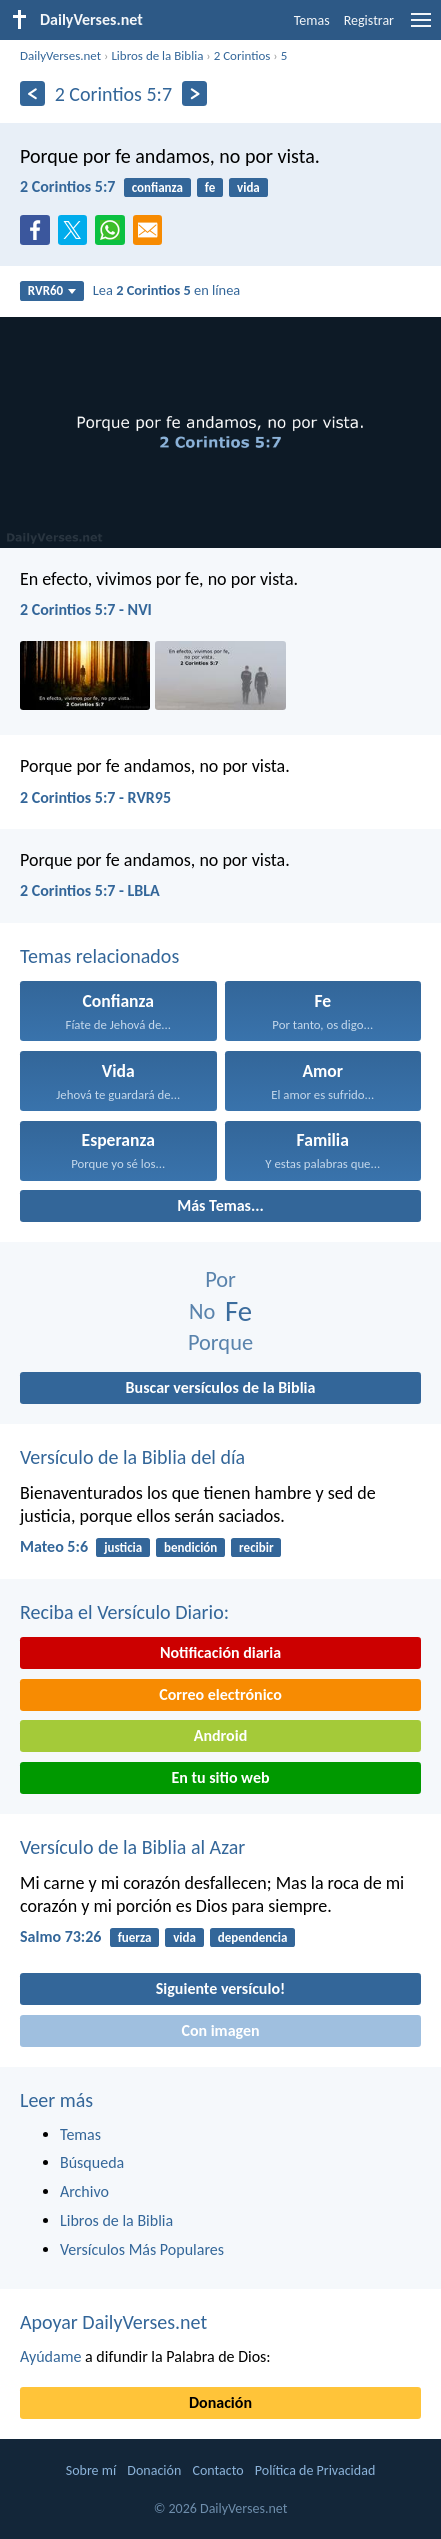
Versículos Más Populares (142, 2249)
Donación (220, 2402)
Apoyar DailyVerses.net (113, 2322)
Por (220, 1279)
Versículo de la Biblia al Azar (132, 1847)
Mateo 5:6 (54, 1546)
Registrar (369, 20)
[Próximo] (194, 93)
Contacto (217, 2470)
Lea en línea (166, 290)
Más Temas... (220, 1205)
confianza (157, 187)
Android (220, 1735)
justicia (123, 1547)
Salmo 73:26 (60, 1936)
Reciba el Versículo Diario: (124, 1612)
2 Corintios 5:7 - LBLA (90, 890)
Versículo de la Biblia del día (132, 1457)
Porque (220, 1342)
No (202, 1311)
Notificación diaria (220, 1652)
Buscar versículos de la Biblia (221, 1387)
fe (210, 187)
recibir (256, 1547)
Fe (238, 1311)
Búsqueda (92, 2162)
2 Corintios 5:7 (67, 186)
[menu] (421, 27)
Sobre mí (91, 2470)
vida (248, 187)
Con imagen (220, 2030)
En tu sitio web (220, 1777)
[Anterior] (32, 93)
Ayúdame (50, 2356)
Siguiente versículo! (220, 1988)
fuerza (135, 1937)
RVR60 (52, 290)
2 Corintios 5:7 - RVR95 (95, 797)
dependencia (253, 1937)
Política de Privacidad (315, 2470)
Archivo (84, 2191)
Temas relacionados (99, 956)
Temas (312, 20)
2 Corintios (242, 55)
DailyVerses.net (60, 55)
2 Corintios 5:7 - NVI (86, 609)
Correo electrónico (220, 1694)
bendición (190, 1547)
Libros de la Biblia (157, 55)
